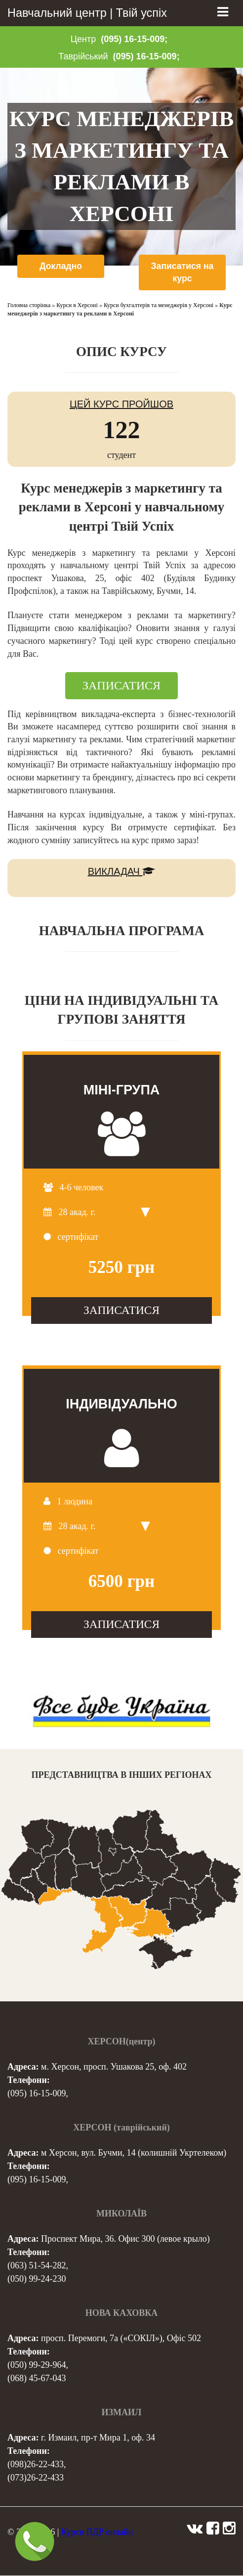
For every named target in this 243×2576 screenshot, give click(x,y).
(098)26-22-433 (35, 2465)
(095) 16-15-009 (36, 2094)
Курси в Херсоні (77, 305)
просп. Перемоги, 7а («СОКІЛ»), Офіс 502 (121, 2339)
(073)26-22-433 (35, 2478)
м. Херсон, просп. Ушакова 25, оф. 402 (114, 2067)
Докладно (60, 266)
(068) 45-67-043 (36, 2379)
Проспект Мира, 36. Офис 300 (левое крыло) (125, 2239)
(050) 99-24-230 (36, 2279)
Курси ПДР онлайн (97, 2532)
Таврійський (83, 56)
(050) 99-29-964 (36, 2365)
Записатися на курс (182, 272)
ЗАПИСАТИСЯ (121, 685)
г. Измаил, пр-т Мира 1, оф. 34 (98, 2438)
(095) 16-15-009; (134, 39)
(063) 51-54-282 (36, 2266)
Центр (83, 39)
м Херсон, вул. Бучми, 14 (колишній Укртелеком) (133, 2153)
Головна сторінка (28, 305)
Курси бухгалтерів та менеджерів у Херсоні (158, 305)
